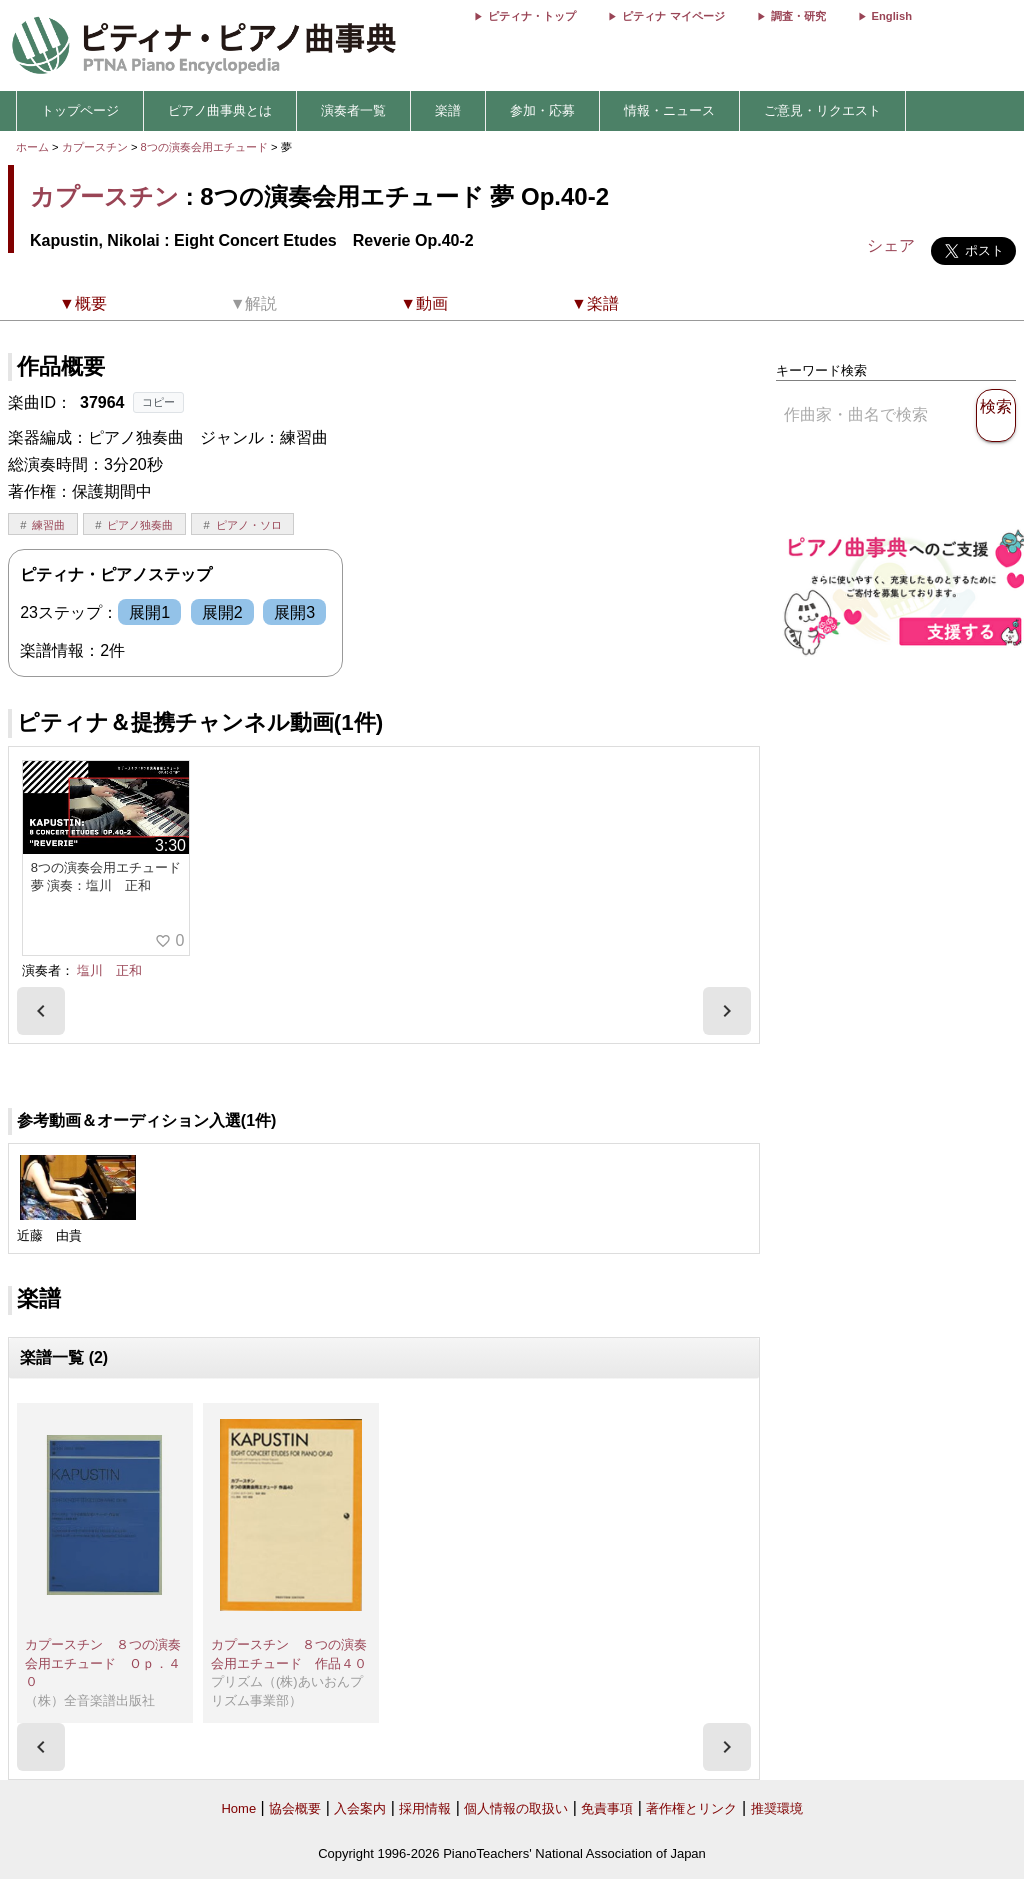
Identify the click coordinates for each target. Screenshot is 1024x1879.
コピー (158, 402)
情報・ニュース (669, 110)
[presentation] (41, 1011)
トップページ (80, 110)
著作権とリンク (691, 1808)
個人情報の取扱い (516, 1808)
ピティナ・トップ (532, 16)
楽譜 (448, 110)
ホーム (32, 147)
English (892, 16)
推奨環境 (777, 1808)
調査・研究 (798, 16)
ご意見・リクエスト (822, 110)
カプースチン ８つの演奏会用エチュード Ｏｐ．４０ (103, 1663)
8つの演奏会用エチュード (206, 147)
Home (238, 1808)
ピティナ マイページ (673, 16)
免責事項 (607, 1808)
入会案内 (360, 1808)
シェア (891, 245)
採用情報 (425, 1808)
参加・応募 (542, 110)
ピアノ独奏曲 (140, 525)
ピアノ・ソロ (249, 525)
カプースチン (95, 147)
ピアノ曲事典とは (220, 110)
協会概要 (295, 1808)
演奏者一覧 (353, 110)
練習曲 (48, 525)
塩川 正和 (109, 970)
